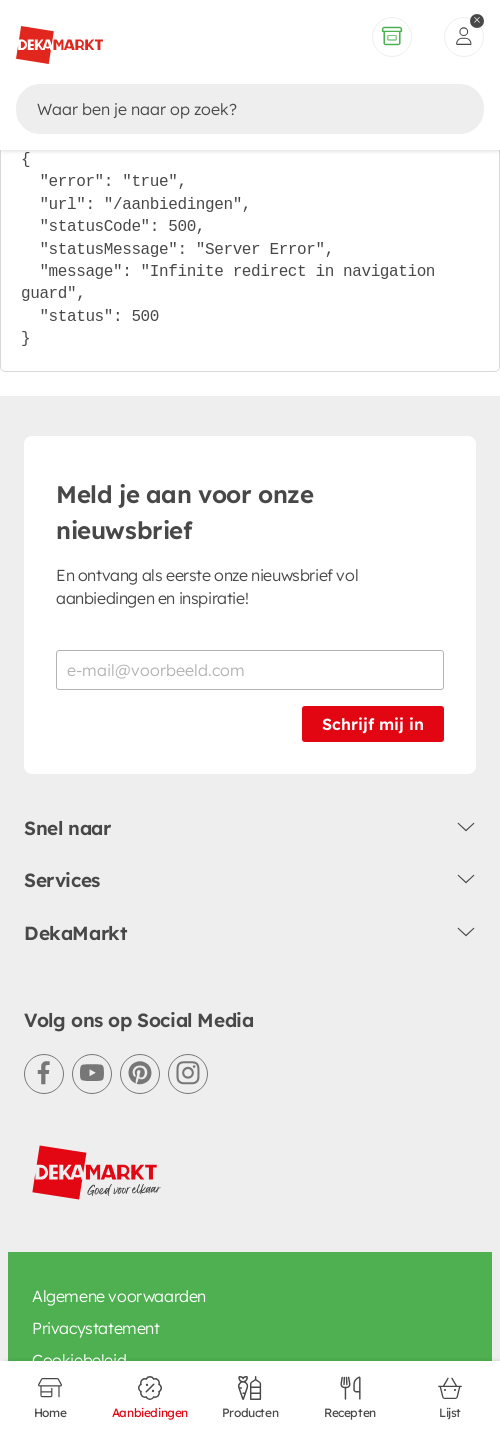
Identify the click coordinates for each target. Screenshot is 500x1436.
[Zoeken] (230, 91)
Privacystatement (96, 1328)
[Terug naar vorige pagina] (36, 28)
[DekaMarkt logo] (97, 1173)
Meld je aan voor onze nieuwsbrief (185, 512)
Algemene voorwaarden (119, 1296)
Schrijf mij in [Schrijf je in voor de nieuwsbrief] (373, 724)
